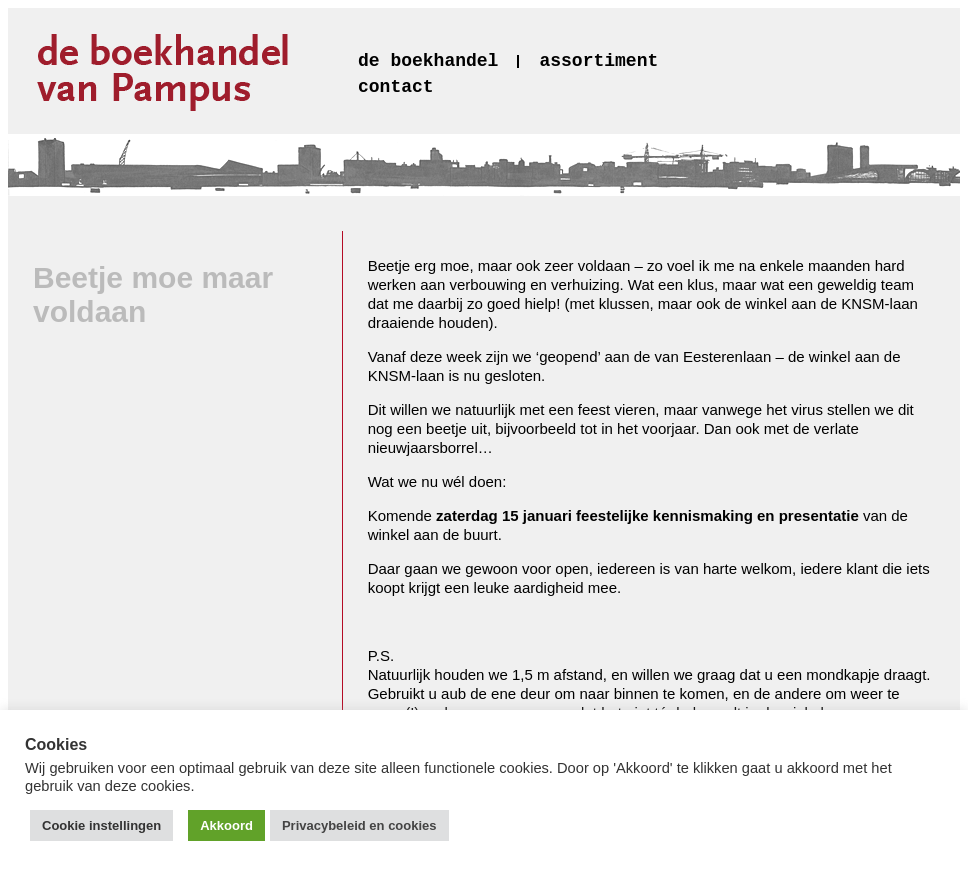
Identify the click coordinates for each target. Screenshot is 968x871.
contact (396, 87)
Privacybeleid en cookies (359, 825)
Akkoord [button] (226, 825)
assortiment (598, 61)
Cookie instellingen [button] (101, 825)
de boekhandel (428, 61)
